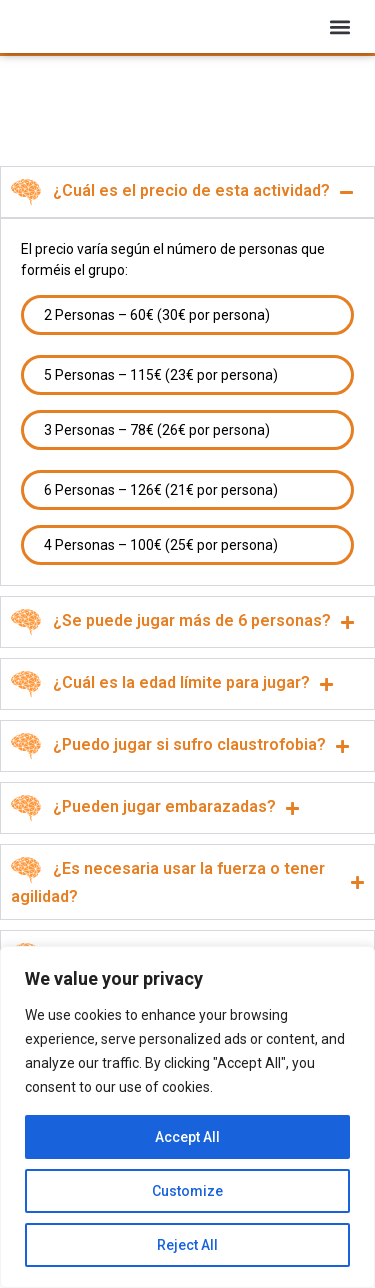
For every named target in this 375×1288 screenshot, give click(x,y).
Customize (187, 1191)
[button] (340, 33)
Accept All (187, 1137)
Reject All (187, 1245)
